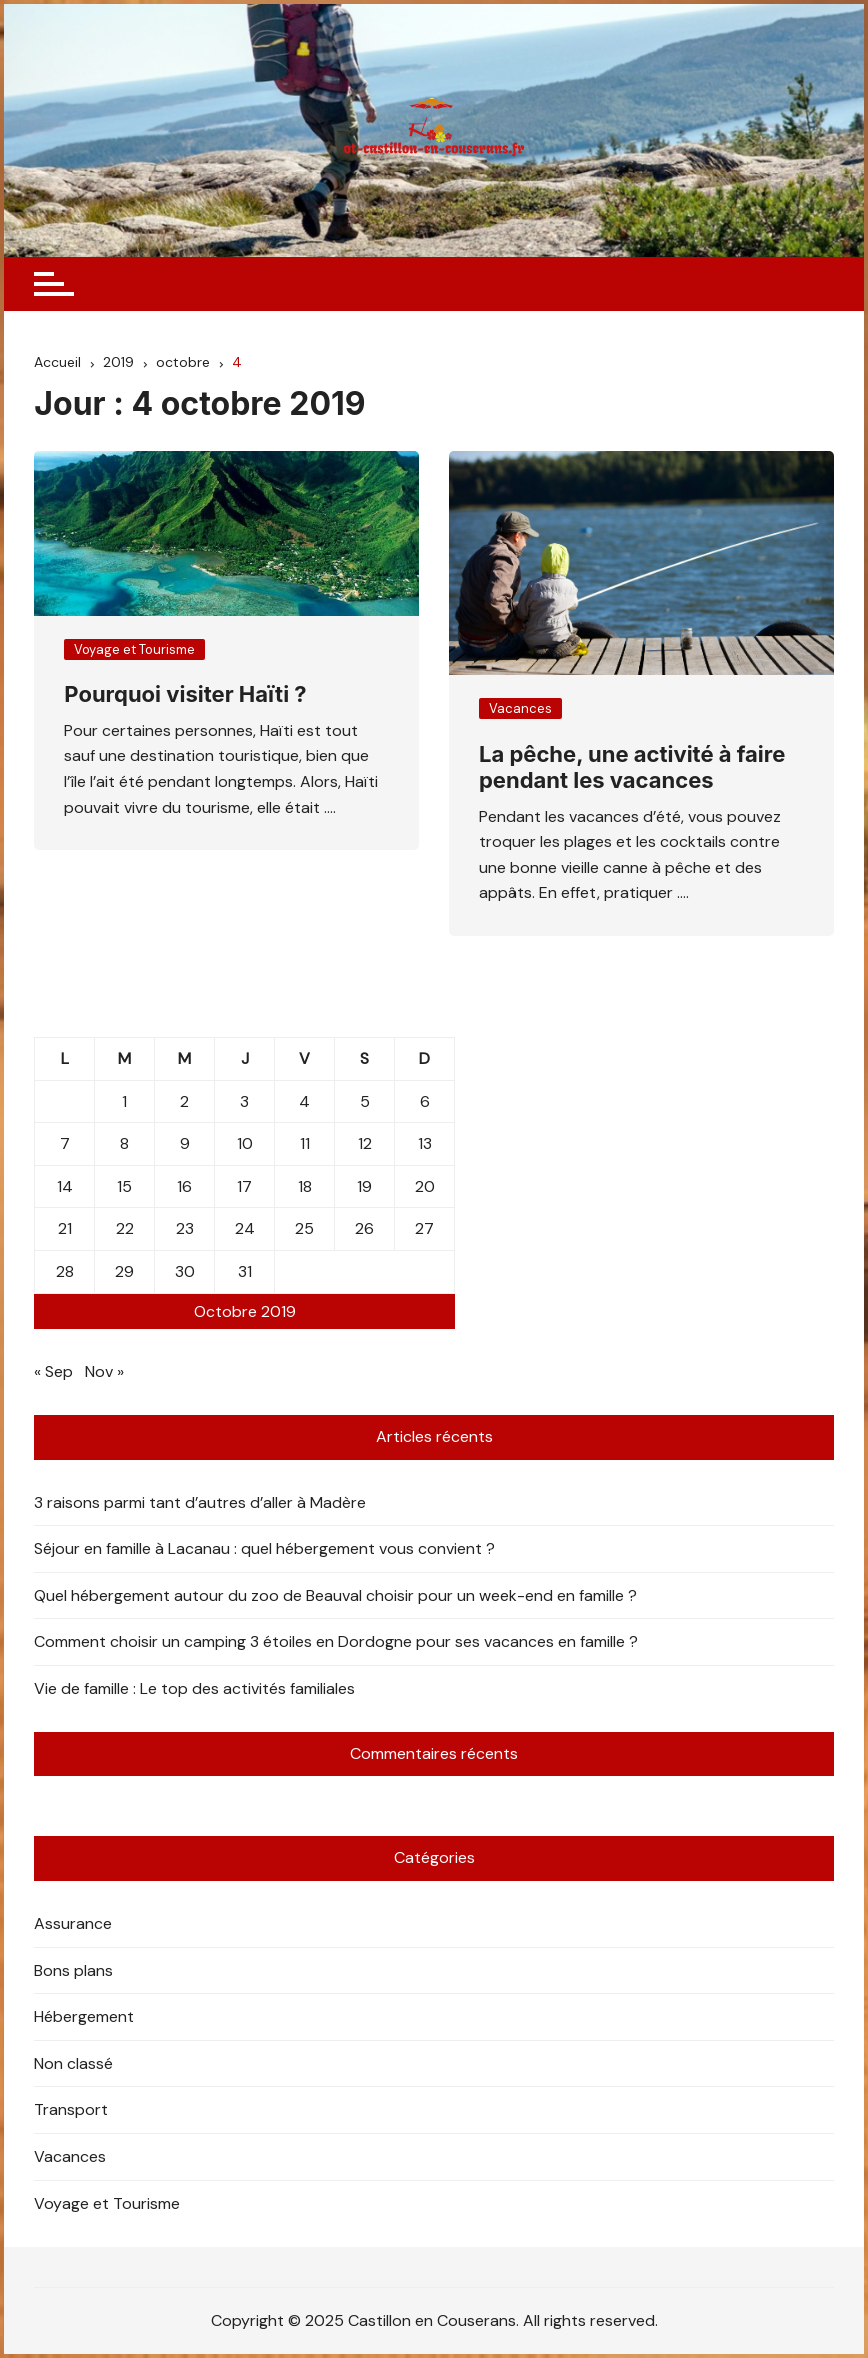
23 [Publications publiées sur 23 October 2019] (185, 1228)
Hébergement (84, 2016)
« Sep (53, 1371)
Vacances (520, 708)
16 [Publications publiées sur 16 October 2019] (184, 1186)
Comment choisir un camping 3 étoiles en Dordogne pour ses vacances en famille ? (336, 1641)
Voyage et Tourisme (134, 649)
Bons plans (73, 1970)
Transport (71, 2109)
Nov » (104, 1371)
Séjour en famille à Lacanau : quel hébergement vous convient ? (264, 1548)
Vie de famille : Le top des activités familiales (194, 1688)
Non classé (73, 2063)
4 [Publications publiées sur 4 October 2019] (304, 1101)
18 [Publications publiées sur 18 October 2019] (305, 1186)
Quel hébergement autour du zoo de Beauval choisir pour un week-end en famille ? (335, 1595)
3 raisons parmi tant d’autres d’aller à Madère (200, 1502)
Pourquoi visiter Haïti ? (185, 694)
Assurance (73, 1923)
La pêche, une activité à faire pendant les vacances (632, 767)
